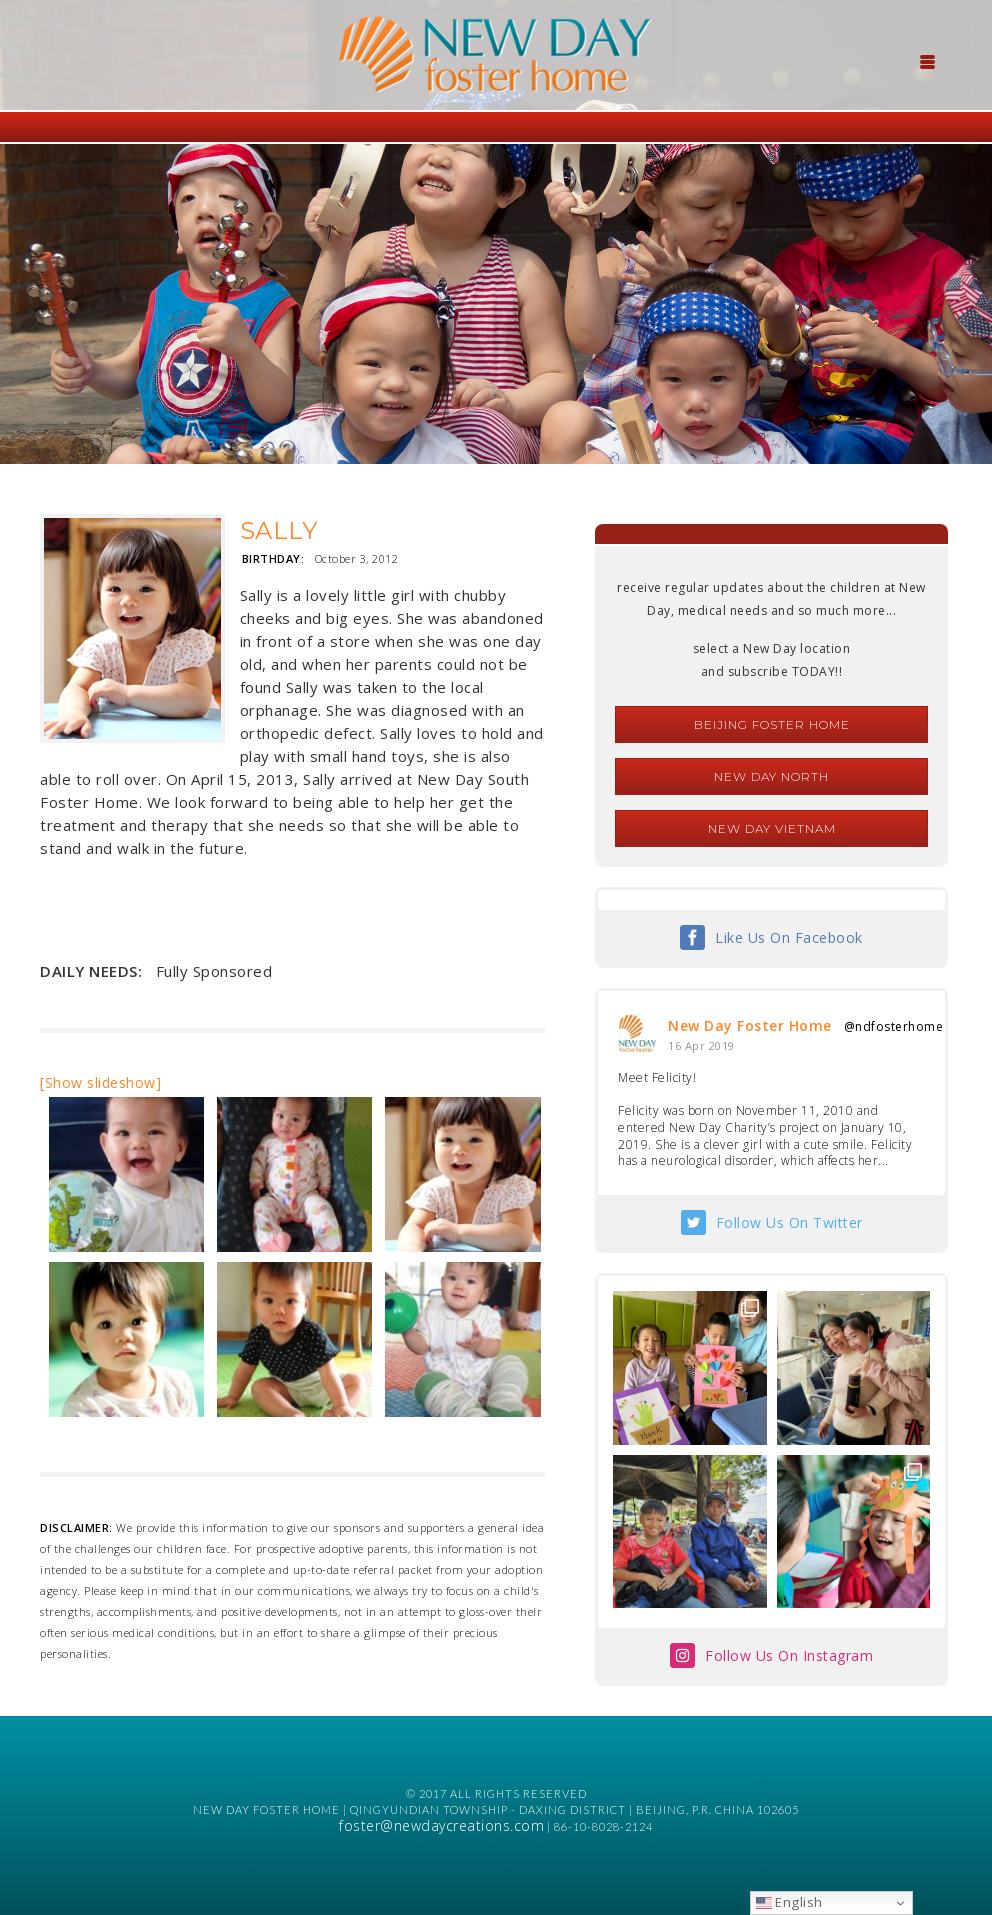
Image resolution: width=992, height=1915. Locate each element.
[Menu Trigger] (927, 60)
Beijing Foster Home (772, 724)
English (789, 1902)
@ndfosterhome (894, 1026)
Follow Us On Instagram (789, 1655)
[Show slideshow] (100, 1082)
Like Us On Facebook (789, 937)
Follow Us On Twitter (789, 1222)
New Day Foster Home (750, 1025)
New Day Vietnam (772, 828)
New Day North (771, 776)
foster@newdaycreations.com (441, 1825)
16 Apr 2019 (701, 1045)
